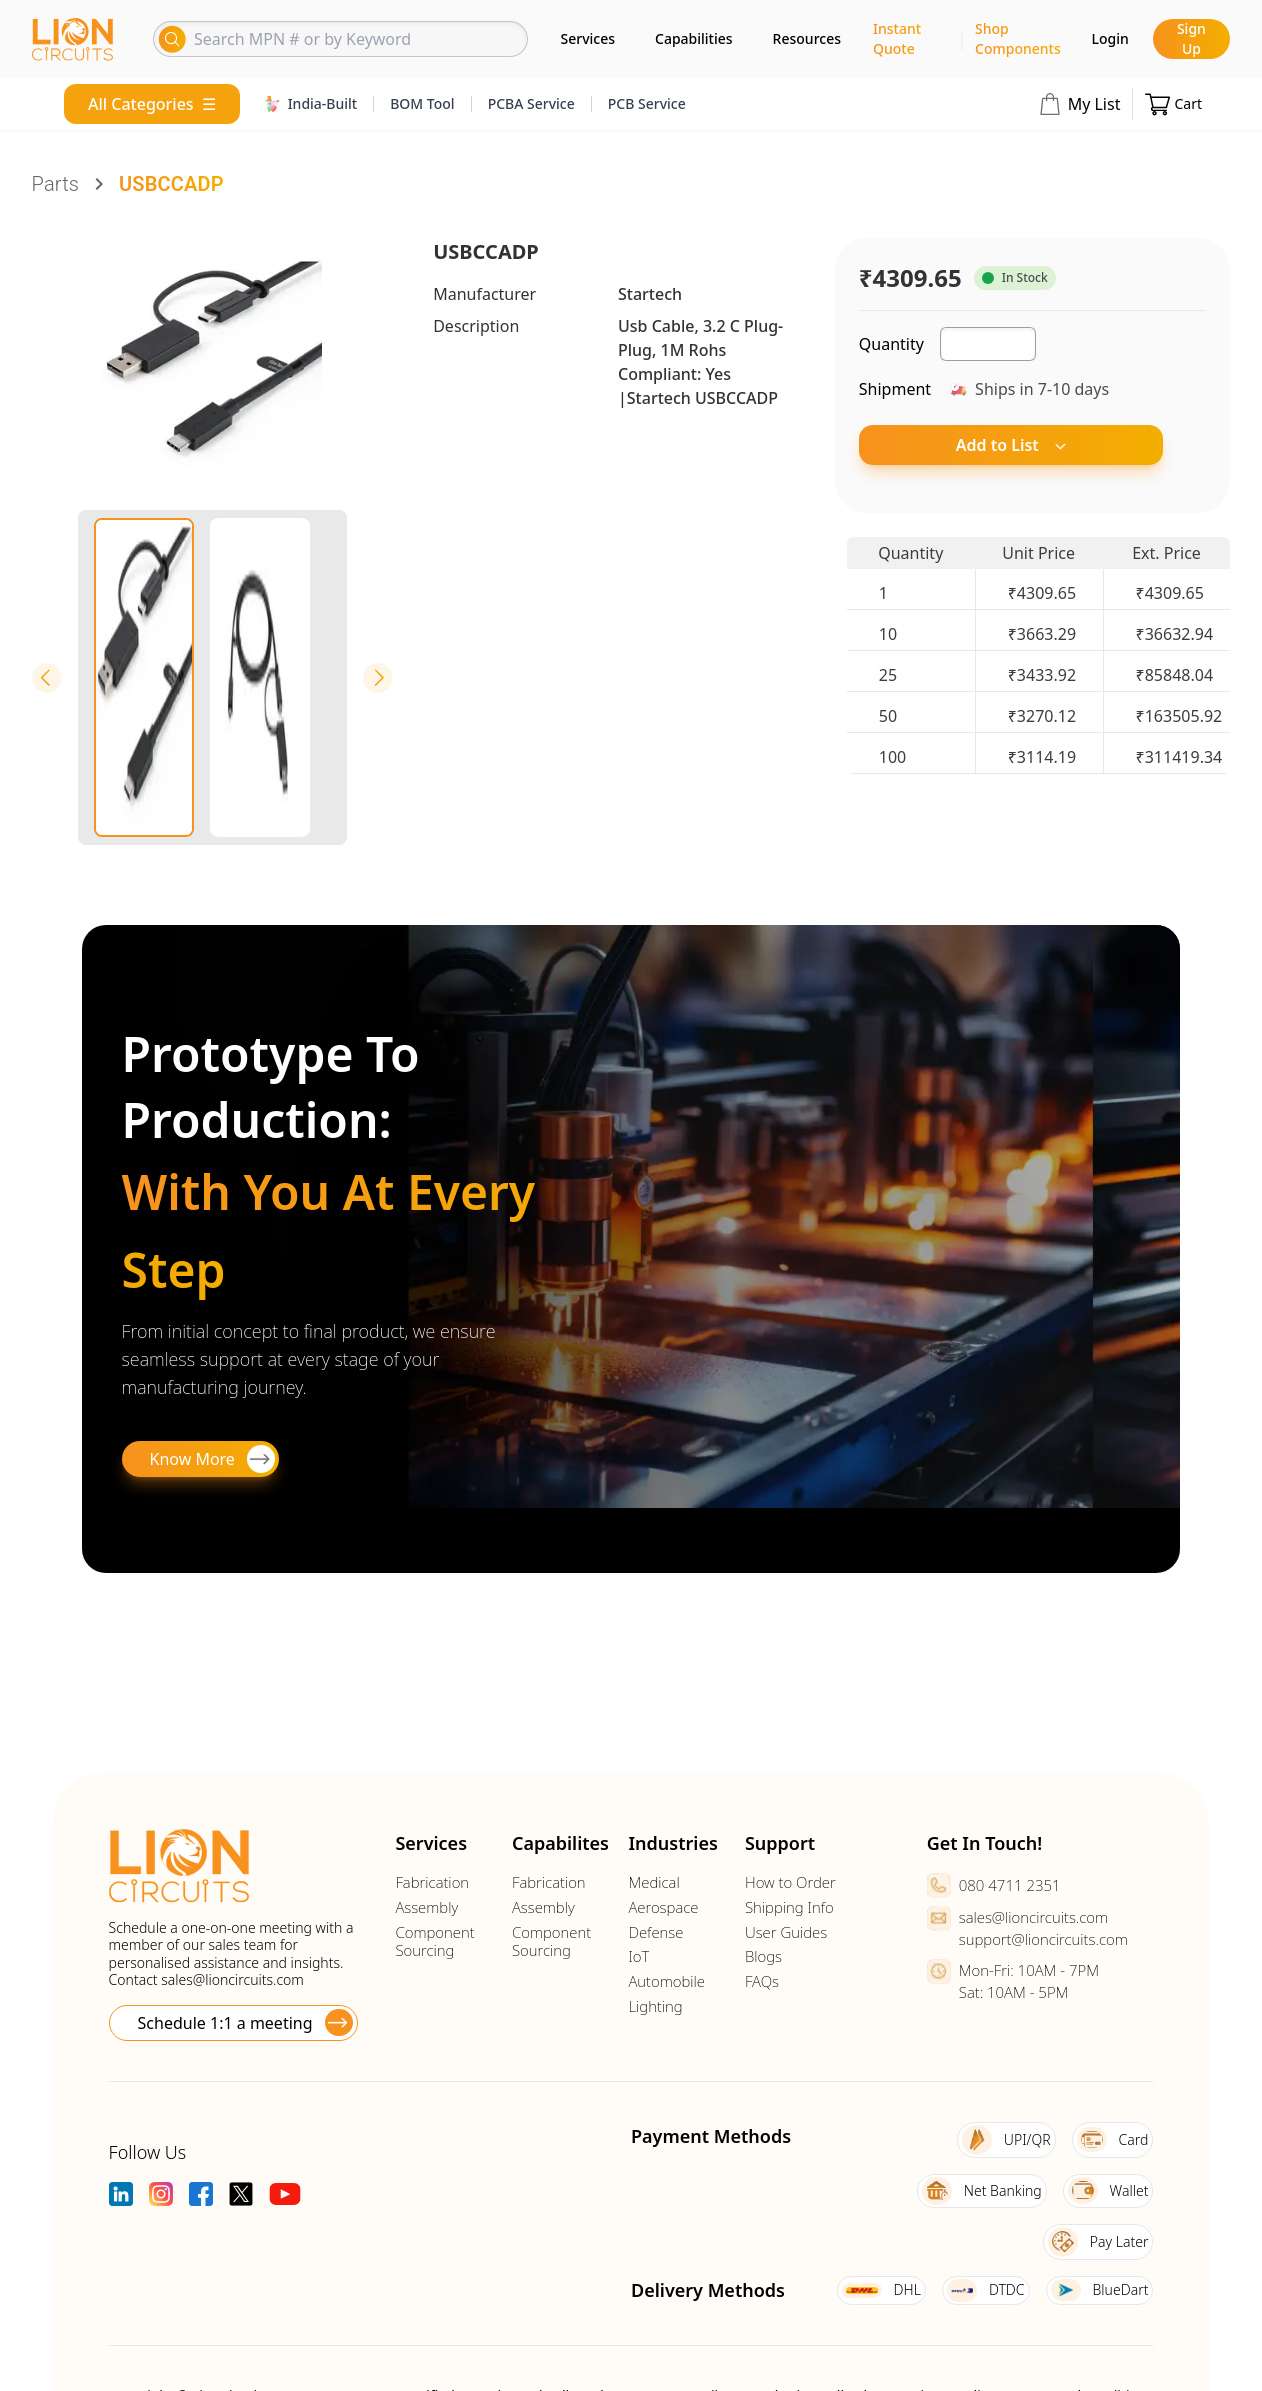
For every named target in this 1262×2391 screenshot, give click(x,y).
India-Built (311, 103)
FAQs (762, 1981)
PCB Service (647, 103)
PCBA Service (531, 103)
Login (1110, 38)
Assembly (426, 1907)
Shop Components (1018, 38)
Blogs (763, 1956)
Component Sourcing (434, 1942)
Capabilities (694, 38)
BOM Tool (422, 103)
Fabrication (432, 1882)
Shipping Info (789, 1907)
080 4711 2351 (1010, 1885)
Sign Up (1191, 38)
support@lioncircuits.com (1043, 1939)
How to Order (790, 1882)
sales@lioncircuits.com (232, 1979)
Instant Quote (897, 38)
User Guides (786, 1932)
